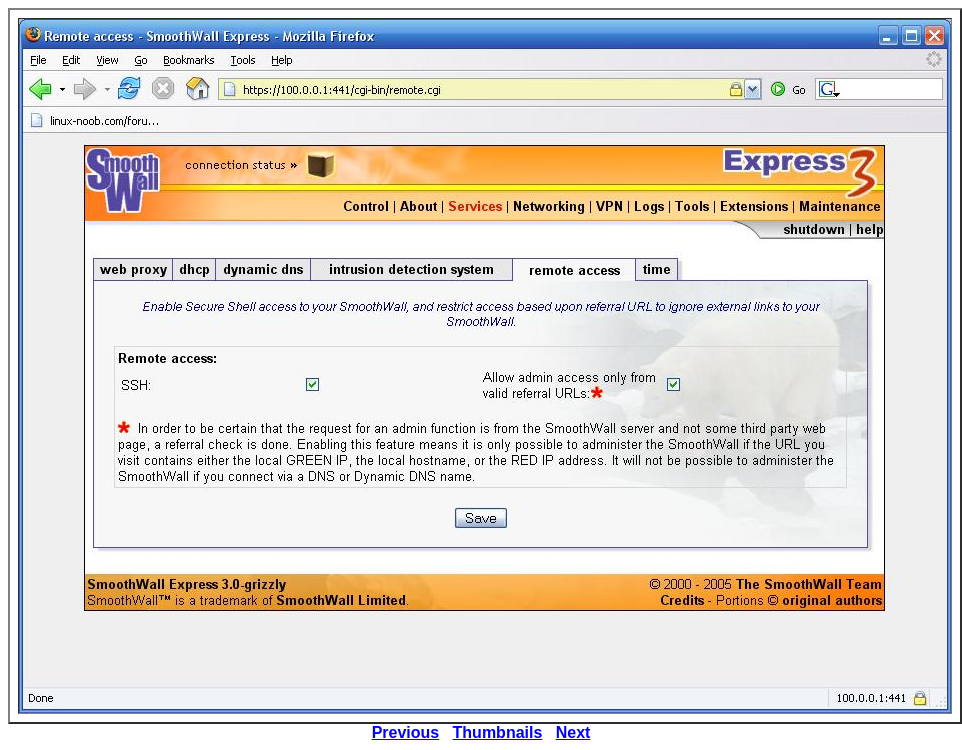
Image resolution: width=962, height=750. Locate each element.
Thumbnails (498, 732)
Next (573, 732)
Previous (406, 732)
